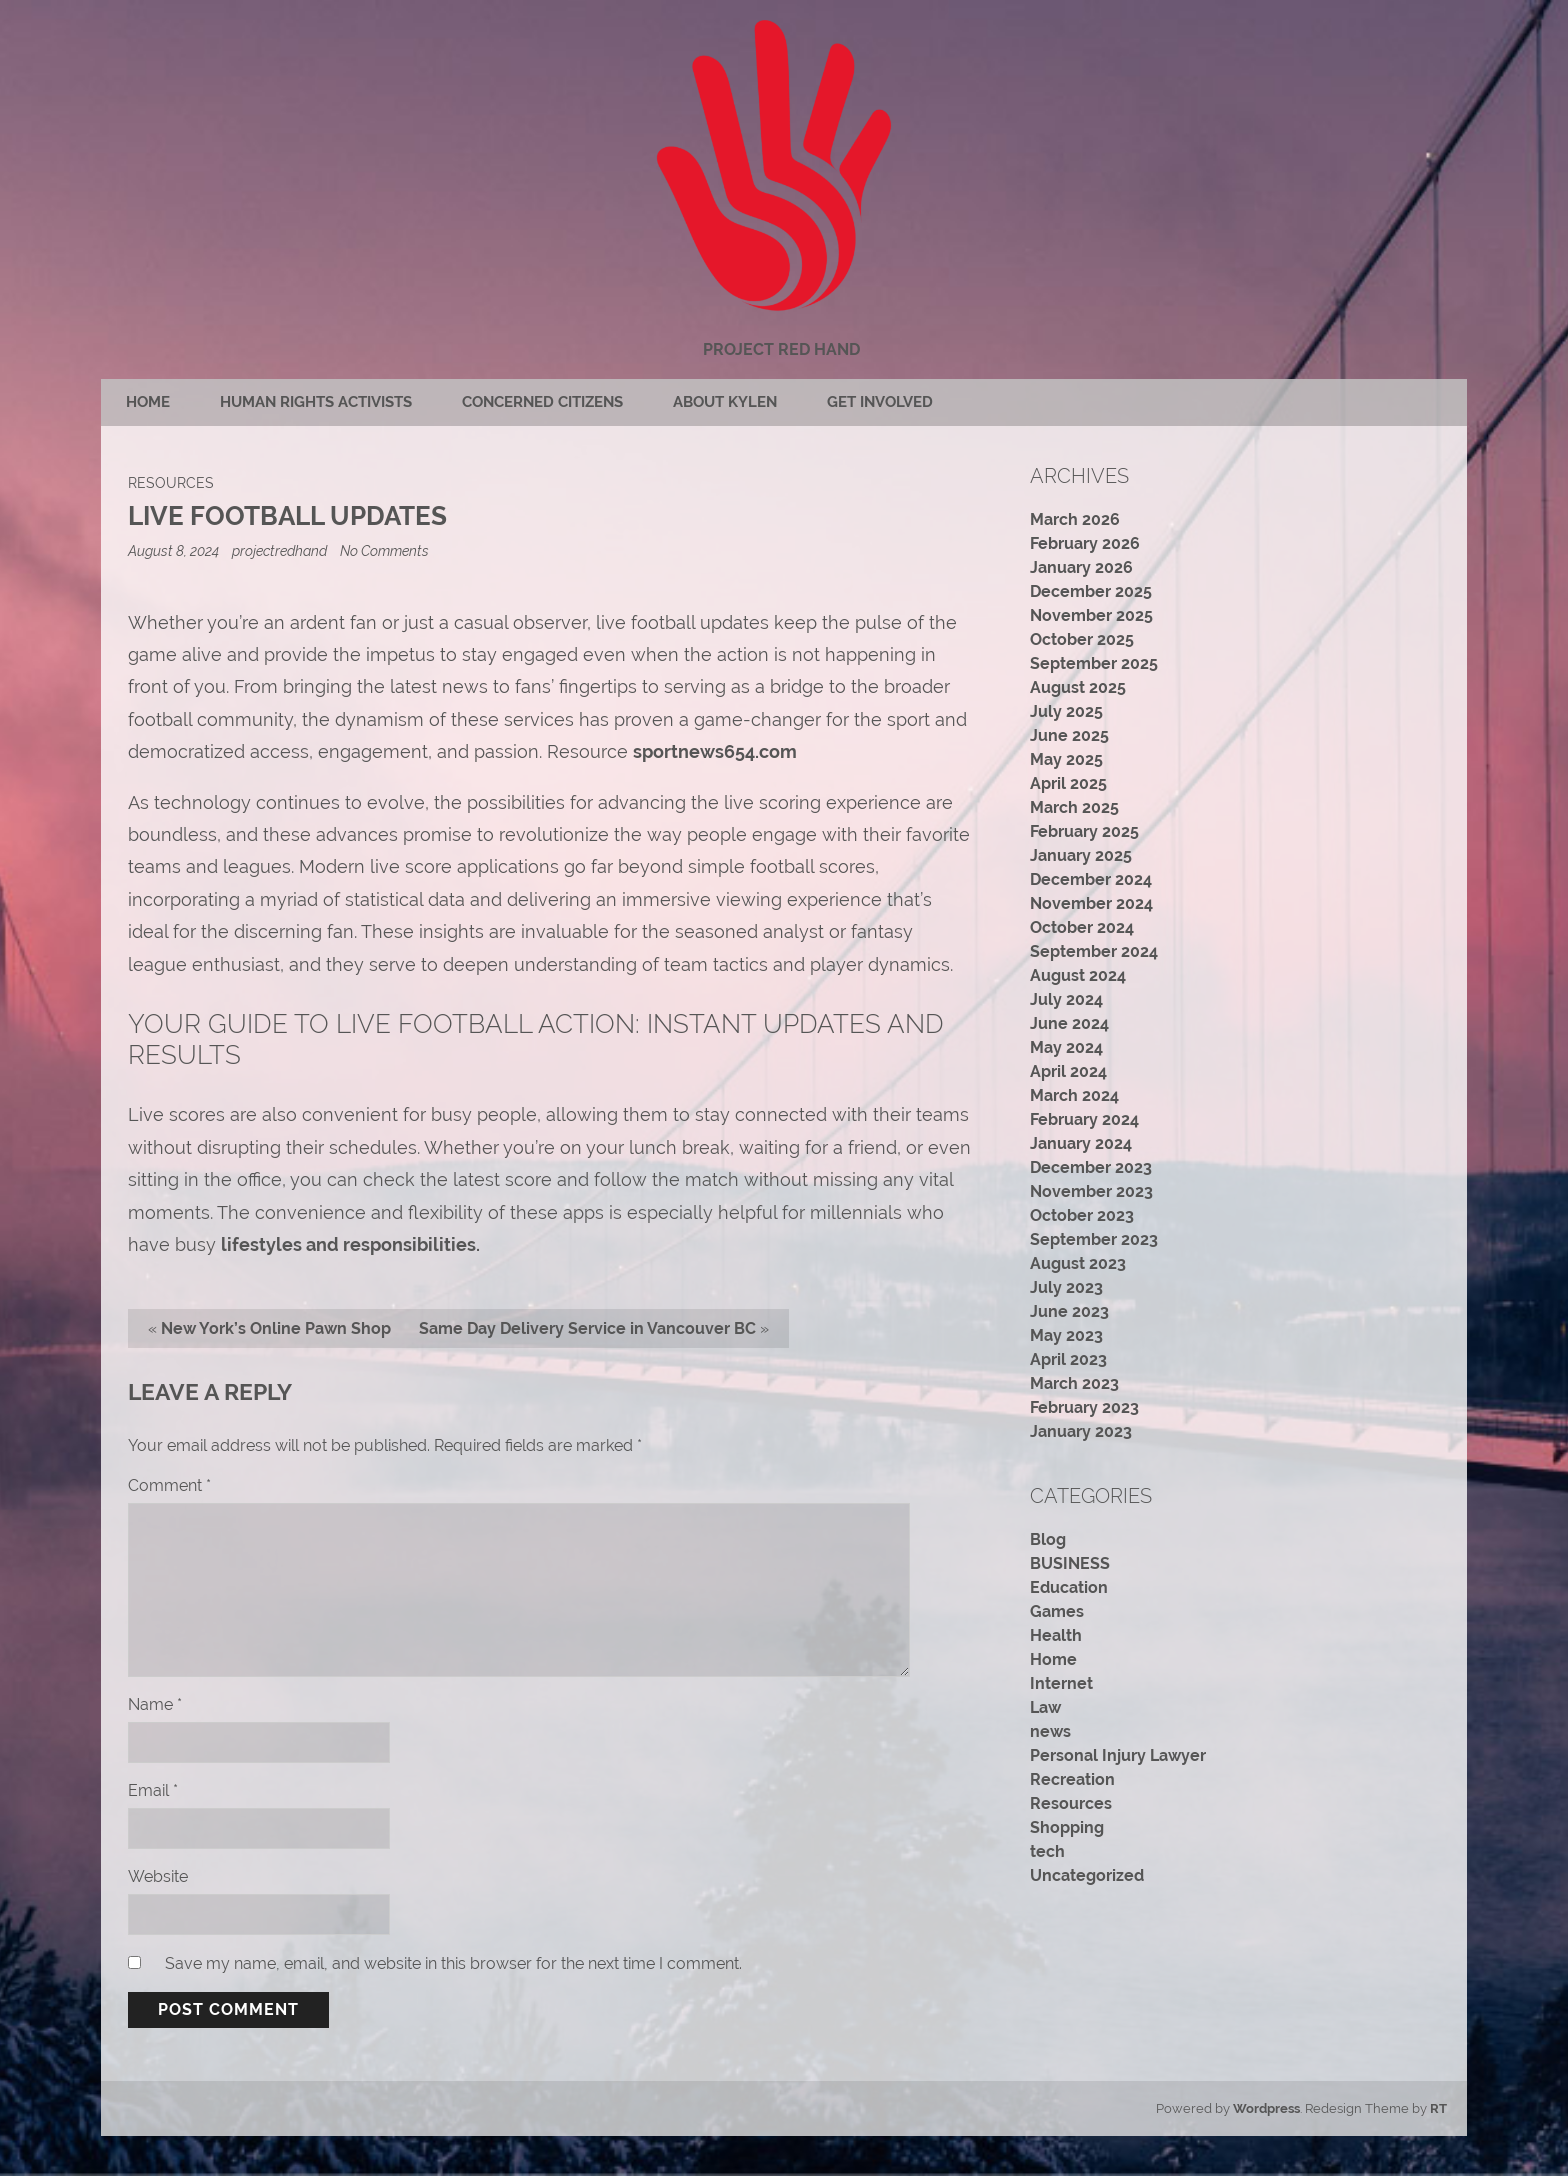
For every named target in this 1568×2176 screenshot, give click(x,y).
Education (1069, 1587)
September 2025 (1094, 663)
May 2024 (1066, 1047)
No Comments (384, 550)
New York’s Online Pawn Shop (276, 1328)
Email (153, 1790)
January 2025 (1081, 855)
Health (1056, 1635)
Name (155, 1704)
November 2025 (1091, 615)
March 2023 (1074, 1383)
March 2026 (1075, 519)
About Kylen (725, 402)
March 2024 (1074, 1095)
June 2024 (1069, 1023)
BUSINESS (1070, 1563)
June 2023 (1069, 1311)
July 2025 (1066, 711)
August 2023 (1078, 1263)
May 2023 (1066, 1335)
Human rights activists (316, 402)
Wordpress (1266, 2108)
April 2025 (1068, 783)
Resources (171, 482)
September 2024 (1094, 951)
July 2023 (1066, 1287)
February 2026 (1085, 543)
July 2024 (1066, 999)
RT (1438, 2108)
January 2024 (1081, 1143)
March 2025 (1074, 807)
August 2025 (1078, 687)
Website (158, 1876)
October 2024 (1082, 927)
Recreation (1072, 1779)
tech (1047, 1851)
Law (1045, 1707)
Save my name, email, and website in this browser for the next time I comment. (453, 1963)
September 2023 (1094, 1239)
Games (1057, 1611)
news (1050, 1731)
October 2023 (1082, 1215)
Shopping (1067, 1827)
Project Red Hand (781, 349)
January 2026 (1081, 567)
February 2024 (1084, 1119)
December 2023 (1091, 1167)
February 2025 (1084, 831)
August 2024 (1078, 975)
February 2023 (1084, 1407)
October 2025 (1082, 639)
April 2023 (1068, 1359)
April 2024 (1068, 1071)
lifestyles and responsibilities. (350, 1244)
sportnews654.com (715, 751)
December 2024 (1091, 879)
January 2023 (1081, 1431)
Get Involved (880, 402)
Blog (1048, 1539)
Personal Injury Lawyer (1118, 1755)
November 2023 (1091, 1191)
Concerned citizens (542, 402)
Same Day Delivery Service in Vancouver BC (587, 1328)
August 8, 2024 (175, 550)
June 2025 (1069, 735)
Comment (169, 1485)
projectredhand (279, 550)
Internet (1061, 1683)
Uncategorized (1087, 1875)
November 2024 (1091, 903)
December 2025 (1091, 591)
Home (148, 402)
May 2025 (1066, 759)
